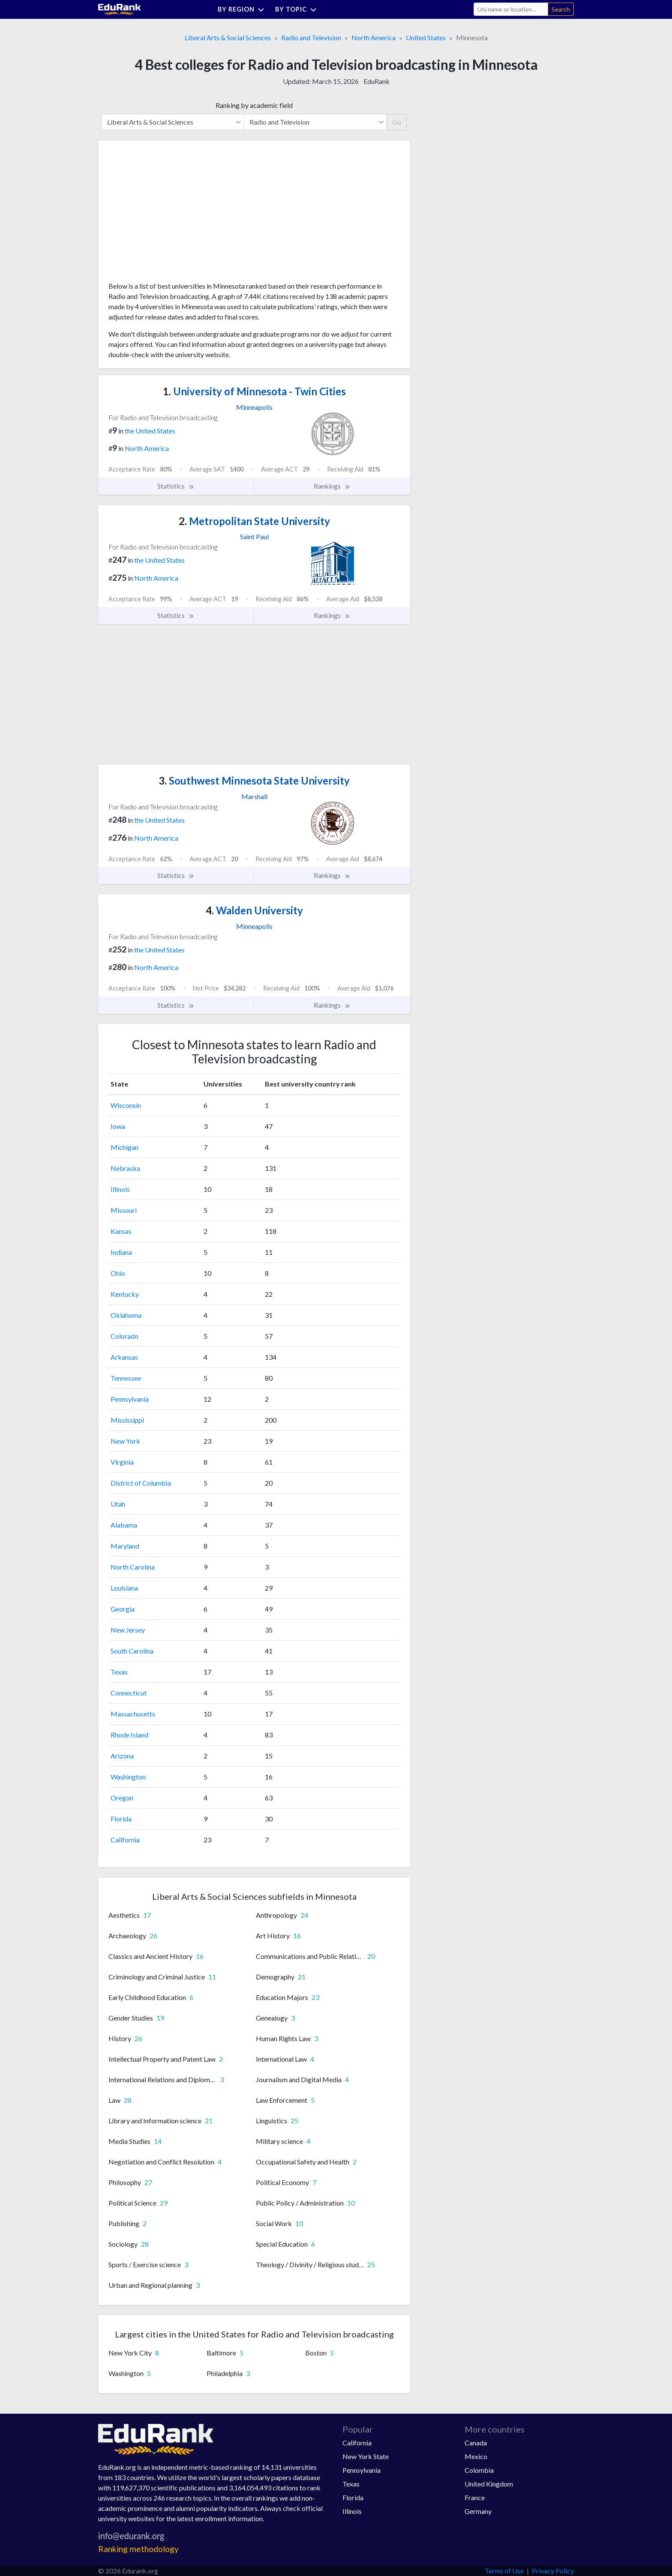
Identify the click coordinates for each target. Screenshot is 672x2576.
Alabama (124, 1525)
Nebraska (125, 1168)
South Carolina (132, 1651)
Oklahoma (126, 1315)
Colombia (479, 2470)
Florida (121, 1819)
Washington (128, 1777)
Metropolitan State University (254, 521)
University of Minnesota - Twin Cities (254, 391)
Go (396, 122)
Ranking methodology (138, 2549)
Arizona (122, 1756)
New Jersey (128, 1630)
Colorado (124, 1336)
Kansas (121, 1231)
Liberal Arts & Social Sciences (228, 37)
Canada (476, 2443)
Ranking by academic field (254, 105)
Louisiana (124, 1588)
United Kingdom (489, 2484)
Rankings (332, 486)
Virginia (122, 1462)
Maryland (125, 1546)
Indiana (121, 1252)
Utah (118, 1504)
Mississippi (127, 1420)
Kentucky (125, 1294)
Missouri (124, 1210)
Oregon (122, 1798)
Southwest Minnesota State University (254, 780)
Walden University (254, 910)
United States (426, 37)
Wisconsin (126, 1105)
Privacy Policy (553, 2571)
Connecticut (129, 1693)
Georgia (123, 1609)
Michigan (124, 1147)
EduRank (376, 81)
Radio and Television (311, 37)
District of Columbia (141, 1483)
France (475, 2497)
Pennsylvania (130, 1399)
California (125, 1840)
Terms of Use (504, 2571)
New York (125, 1441)
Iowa (118, 1126)
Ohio (118, 1273)
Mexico (476, 2456)
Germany (478, 2511)
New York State (365, 2456)
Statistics (176, 486)
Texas (119, 1672)
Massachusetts (133, 1714)
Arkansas (124, 1357)
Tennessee (126, 1378)
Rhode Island (129, 1735)
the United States (150, 431)
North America (373, 37)
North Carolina (133, 1567)
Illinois (120, 1189)
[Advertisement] (172, 214)
